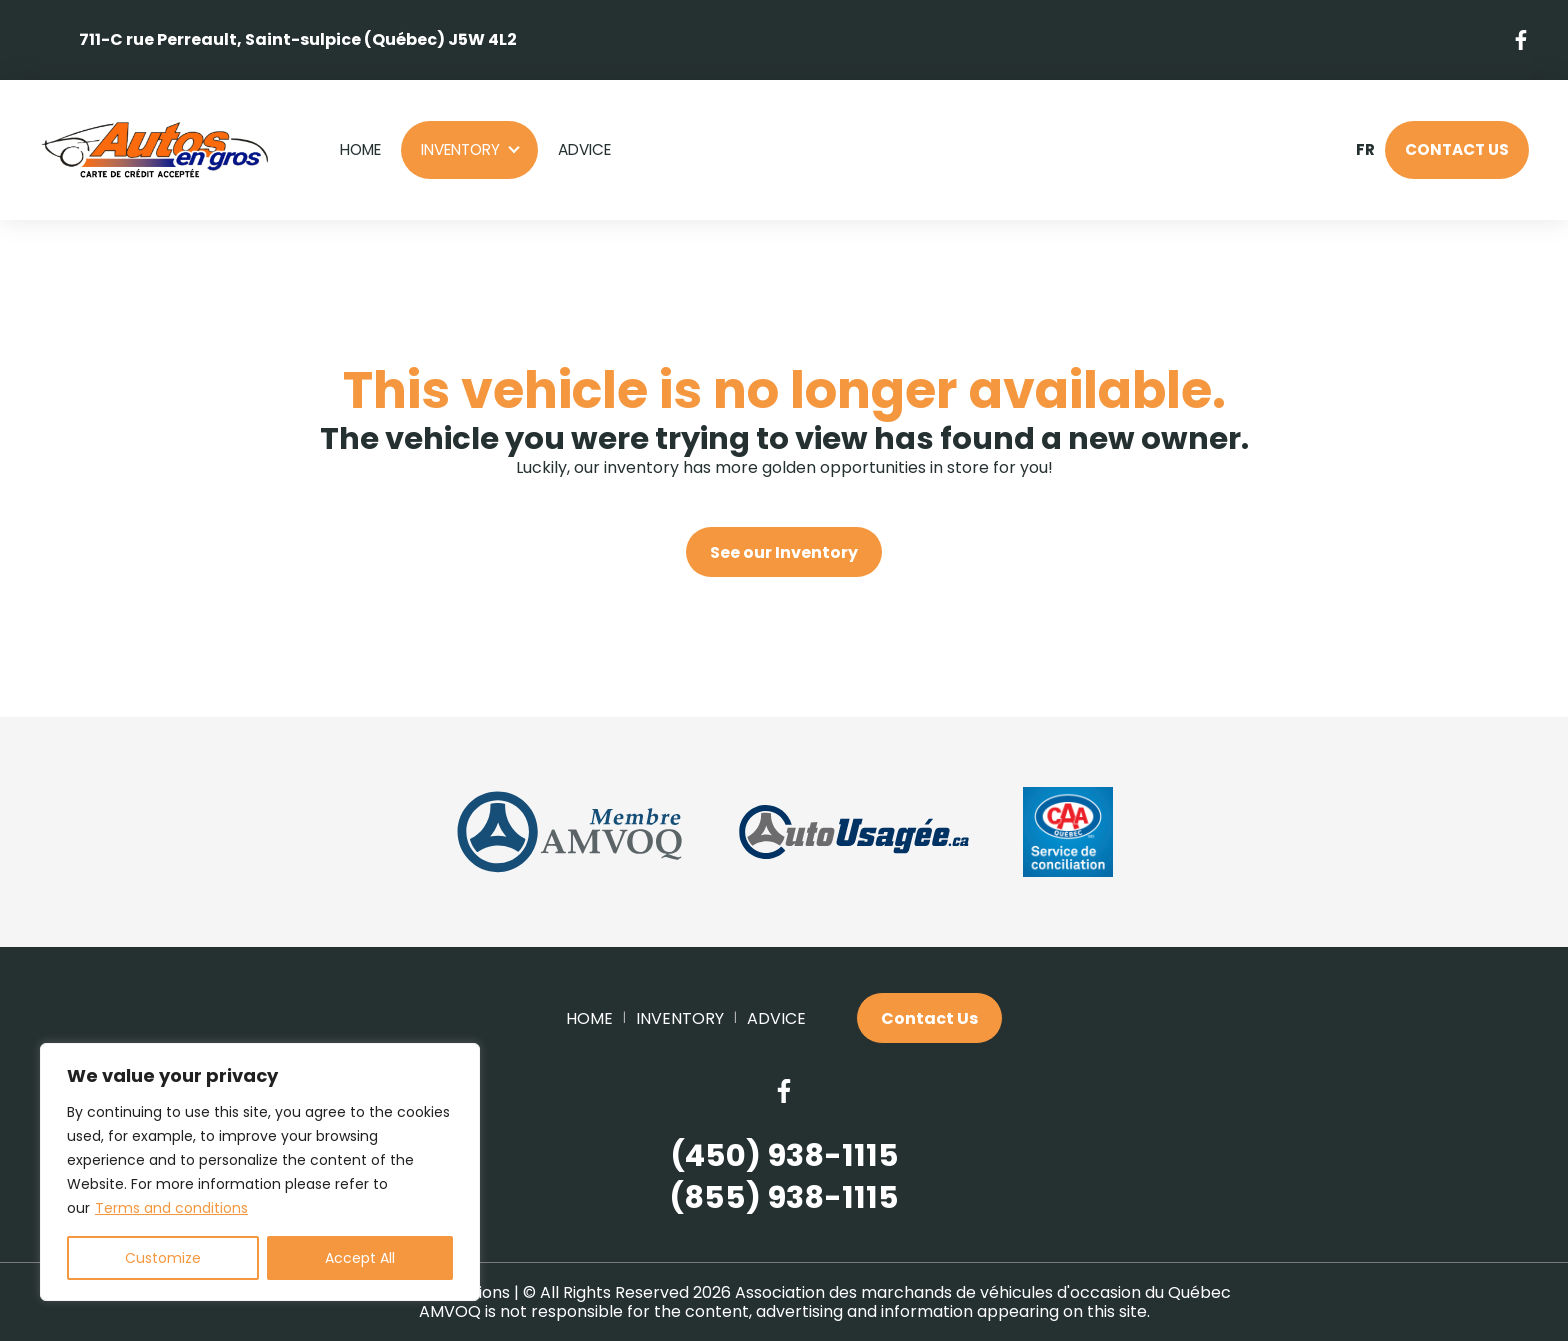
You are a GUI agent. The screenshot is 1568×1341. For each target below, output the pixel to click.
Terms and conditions (171, 1208)
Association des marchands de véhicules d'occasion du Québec (983, 1292)
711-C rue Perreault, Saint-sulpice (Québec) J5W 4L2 (298, 39)
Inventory (460, 149)
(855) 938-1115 (784, 1198)
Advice (584, 149)
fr (1364, 150)
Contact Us (1457, 149)
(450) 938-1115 (784, 1156)
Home (360, 149)
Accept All (360, 1258)
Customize (163, 1258)
